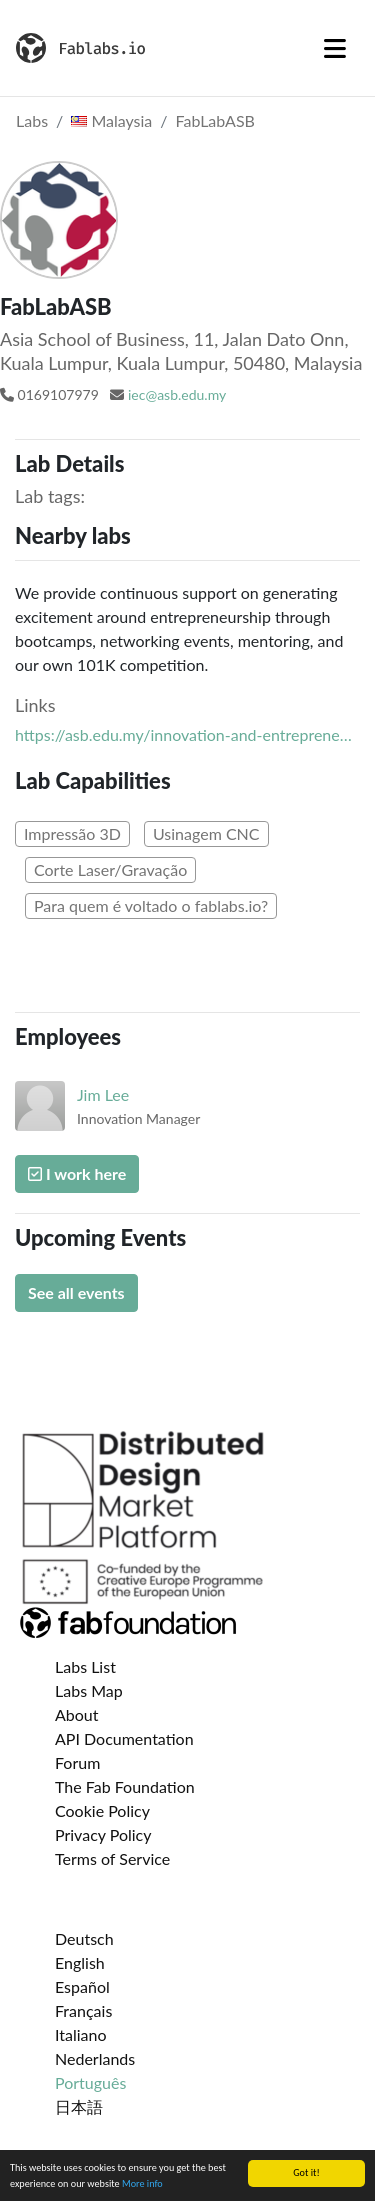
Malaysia (111, 120)
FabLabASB (215, 120)
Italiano (81, 2034)
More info (142, 2184)
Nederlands (95, 2058)
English (80, 1962)
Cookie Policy (102, 1810)
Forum (77, 1762)
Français (83, 2010)
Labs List (85, 1666)
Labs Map (89, 1690)
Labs (32, 120)
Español (82, 1986)
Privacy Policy (103, 1834)
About (77, 1714)
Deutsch (84, 1938)
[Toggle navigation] (335, 48)
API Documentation (124, 1738)
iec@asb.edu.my (177, 394)
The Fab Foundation (125, 1786)
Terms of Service (112, 1858)
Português (90, 2082)
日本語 (79, 2106)
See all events (76, 1292)
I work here (77, 1173)
